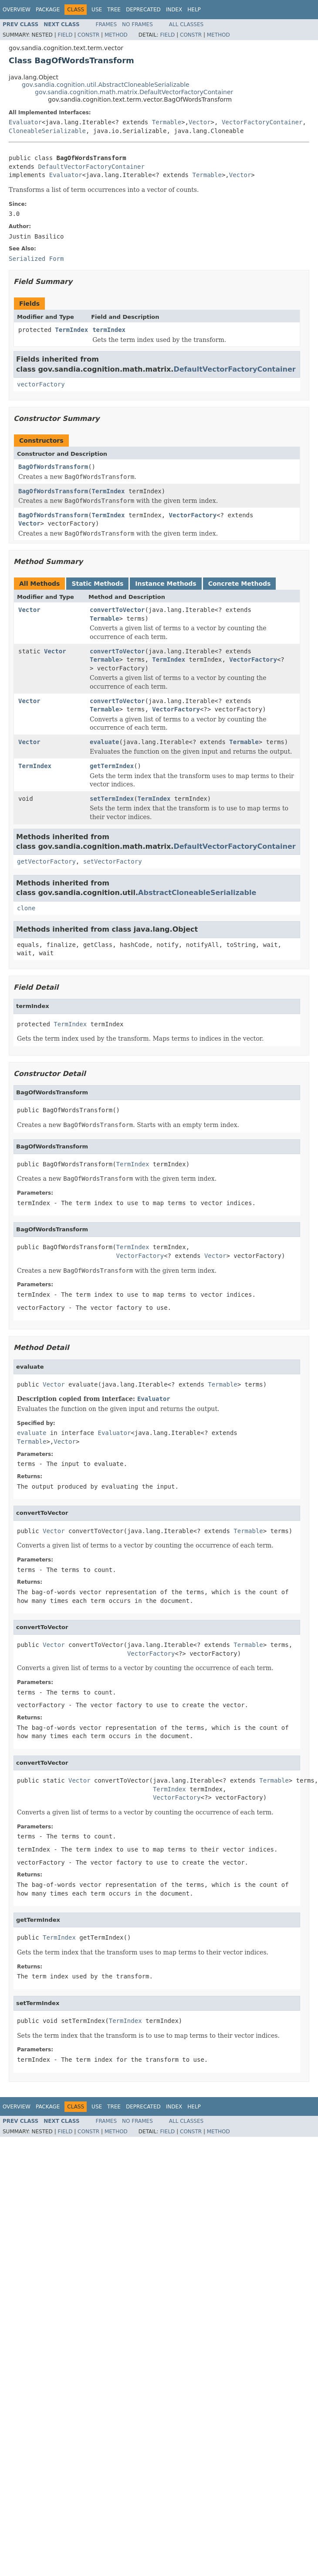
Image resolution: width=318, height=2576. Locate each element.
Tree (114, 10)
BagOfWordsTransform (53, 466)
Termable (166, 122)
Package (48, 10)
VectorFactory (193, 515)
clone (26, 908)
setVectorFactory (112, 861)
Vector (200, 122)
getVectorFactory (46, 861)
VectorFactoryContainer (262, 122)
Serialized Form (36, 258)
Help (194, 10)
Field (65, 35)
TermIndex (71, 329)
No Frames (137, 24)
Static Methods (97, 583)
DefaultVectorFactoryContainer (91, 166)
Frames (106, 24)
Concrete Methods (239, 583)
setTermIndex (112, 798)
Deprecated (143, 10)
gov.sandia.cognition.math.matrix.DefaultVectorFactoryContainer (134, 92)
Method (116, 35)
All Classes (186, 24)
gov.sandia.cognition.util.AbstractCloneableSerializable (105, 84)
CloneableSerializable (47, 130)
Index (174, 10)
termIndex (108, 329)
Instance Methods (165, 583)
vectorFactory (41, 384)
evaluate (104, 741)
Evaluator (25, 122)
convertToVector (117, 609)
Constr (88, 35)
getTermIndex (112, 765)
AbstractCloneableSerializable (197, 892)
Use (96, 10)
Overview (16, 10)
